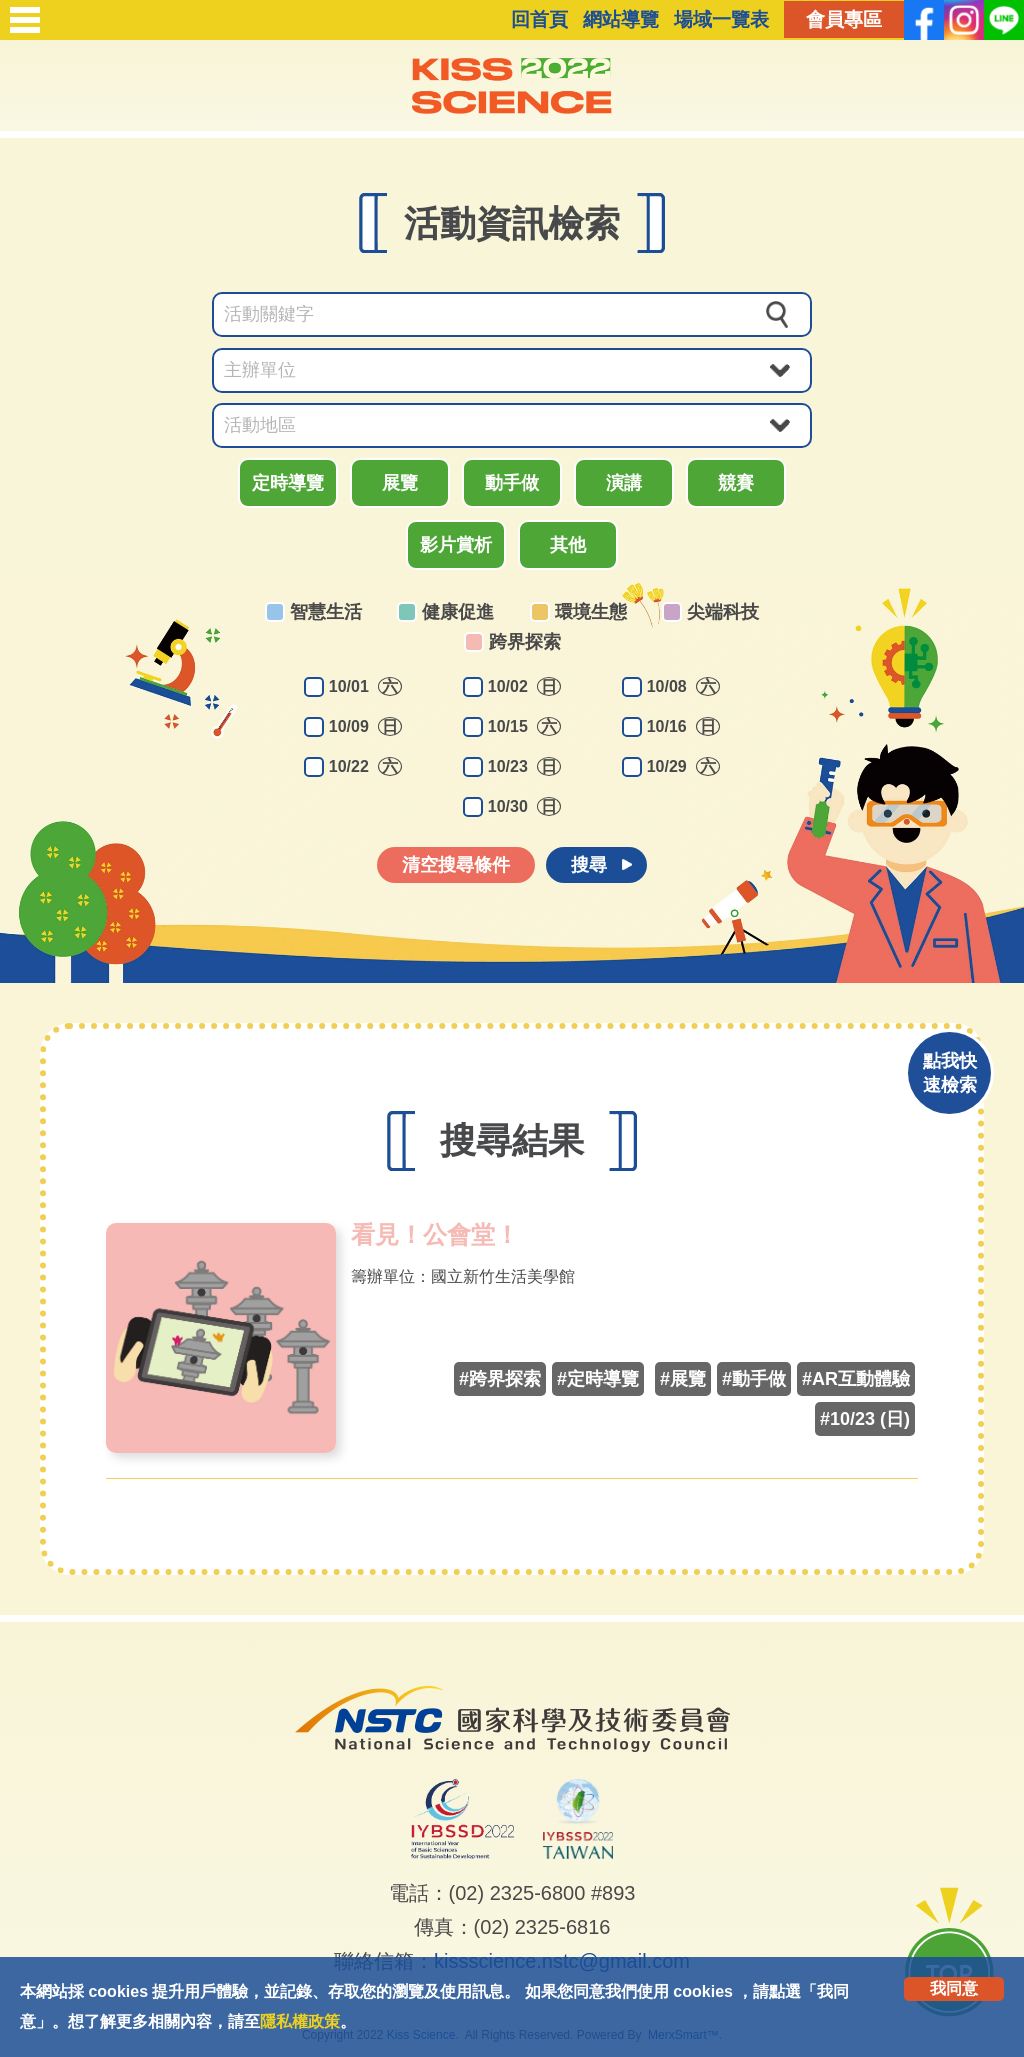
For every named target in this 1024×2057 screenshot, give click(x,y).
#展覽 (683, 1379)
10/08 (683, 686)
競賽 (736, 483)
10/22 (365, 766)
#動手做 (754, 1379)
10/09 (365, 726)
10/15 (524, 726)
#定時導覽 (598, 1379)
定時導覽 (288, 483)
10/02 (524, 686)
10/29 (683, 766)
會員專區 (844, 19)
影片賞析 (456, 545)
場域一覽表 (721, 19)
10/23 (524, 766)
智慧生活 (326, 612)
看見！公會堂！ (435, 1235)
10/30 (524, 806)
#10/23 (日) (865, 1419)
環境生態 (591, 612)
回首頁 (539, 19)
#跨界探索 (500, 1379)
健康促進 (458, 612)
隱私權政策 (300, 2021)
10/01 (365, 686)
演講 (624, 483)
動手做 (512, 483)
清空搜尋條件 (456, 865)
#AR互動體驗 (856, 1379)
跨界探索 (525, 642)
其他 (568, 545)
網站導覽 (621, 19)
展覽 (400, 483)
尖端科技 (723, 612)
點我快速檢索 (950, 1073)
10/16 (683, 726)
